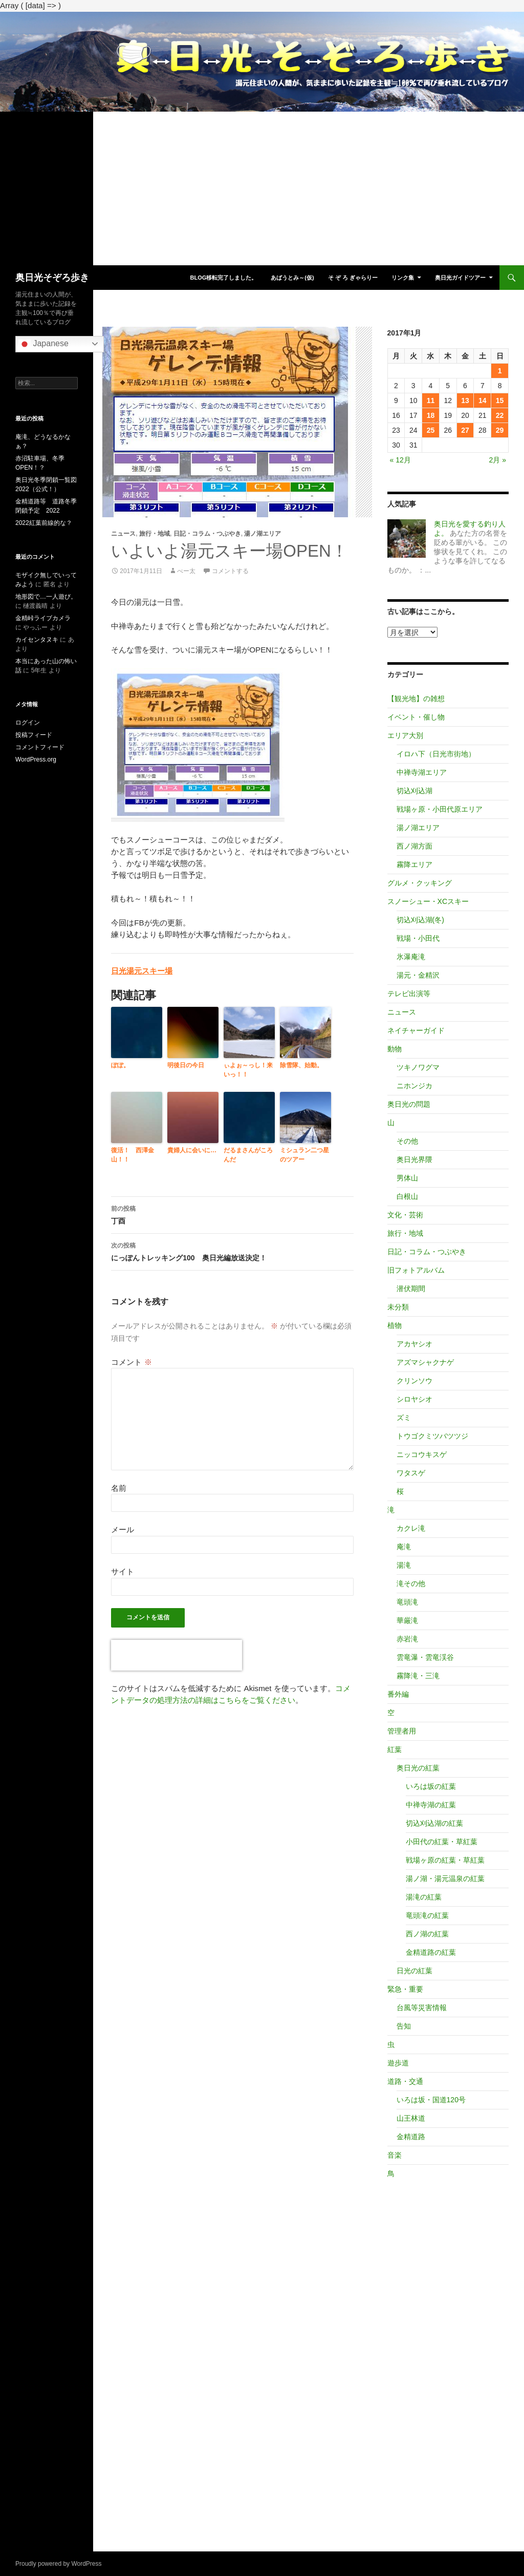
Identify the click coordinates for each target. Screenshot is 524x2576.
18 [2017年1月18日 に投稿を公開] (431, 415)
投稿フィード (33, 734)
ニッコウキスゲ (422, 1454)
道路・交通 (405, 2081)
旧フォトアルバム (416, 1270)
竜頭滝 (407, 1602)
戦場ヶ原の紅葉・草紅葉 (445, 1860)
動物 (394, 1049)
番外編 (398, 1694)
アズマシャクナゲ (425, 1362)
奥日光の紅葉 (418, 1768)
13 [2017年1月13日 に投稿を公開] (465, 400)
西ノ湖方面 (414, 846)
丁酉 (232, 1213)
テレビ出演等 (408, 993)
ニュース (123, 533)
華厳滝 (407, 1620)
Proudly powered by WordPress (58, 2563)
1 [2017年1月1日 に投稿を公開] (500, 371)
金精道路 (411, 2136)
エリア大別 (405, 735)
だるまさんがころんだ (248, 1155)
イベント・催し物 (416, 717)
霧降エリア (414, 864)
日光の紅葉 (414, 1971)
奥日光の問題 (408, 1104)
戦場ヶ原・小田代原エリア (440, 809)
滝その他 (411, 1583)
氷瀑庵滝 (411, 957)
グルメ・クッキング (419, 883)
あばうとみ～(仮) (292, 278)
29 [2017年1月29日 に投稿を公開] (500, 430)
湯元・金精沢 (418, 975)
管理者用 (401, 1731)
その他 (407, 1141)
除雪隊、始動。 (301, 1065)
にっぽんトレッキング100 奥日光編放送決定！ (232, 1250)
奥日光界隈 (414, 1159)
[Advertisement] (262, 188)
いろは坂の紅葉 (431, 1786)
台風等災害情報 (422, 2007)
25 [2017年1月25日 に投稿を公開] (431, 430)
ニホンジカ (414, 1086)
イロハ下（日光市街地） (436, 754)
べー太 (186, 571)
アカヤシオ (414, 1344)
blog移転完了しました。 (223, 278)
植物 (394, 1325)
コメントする (230, 571)
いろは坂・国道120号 (431, 2100)
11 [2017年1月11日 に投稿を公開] (431, 400)
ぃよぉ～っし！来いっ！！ (248, 1070)
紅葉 (394, 1749)
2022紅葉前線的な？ (43, 522)
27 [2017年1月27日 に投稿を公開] (465, 430)
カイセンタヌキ (36, 639)
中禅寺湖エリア (422, 772)
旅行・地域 (154, 533)
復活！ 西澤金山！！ (132, 1155)
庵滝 (404, 1547)
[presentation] (176, 1655)
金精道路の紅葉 (431, 1952)
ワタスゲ (411, 1473)
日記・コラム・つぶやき (207, 533)
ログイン (27, 722)
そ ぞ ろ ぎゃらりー (353, 278)
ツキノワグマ (418, 1067)
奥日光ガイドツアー (460, 278)
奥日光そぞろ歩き (52, 277)
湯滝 (404, 1565)
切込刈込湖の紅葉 (434, 1823)
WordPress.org (35, 759)
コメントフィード (39, 747)
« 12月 (400, 460)
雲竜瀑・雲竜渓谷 (425, 1657)
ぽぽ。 (120, 1065)
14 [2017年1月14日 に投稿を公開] (482, 400)
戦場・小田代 (418, 938)
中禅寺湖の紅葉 (431, 1805)
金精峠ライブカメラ (43, 618)
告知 (404, 2026)
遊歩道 (398, 2063)
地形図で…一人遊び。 (46, 596)
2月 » (497, 460)
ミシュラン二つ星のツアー (304, 1155)
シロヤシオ (414, 1399)
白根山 (407, 1196)
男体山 (407, 1178)
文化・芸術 (405, 1215)
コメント (131, 1362)
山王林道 (411, 2118)
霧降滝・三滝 (418, 1676)
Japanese (43, 344)
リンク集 (402, 278)
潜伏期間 (411, 1288)
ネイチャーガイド (416, 1030)
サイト (122, 1571)
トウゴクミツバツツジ (432, 1436)
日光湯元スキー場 (141, 970)
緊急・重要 (405, 1989)
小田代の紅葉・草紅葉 (441, 1842)
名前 (118, 1488)
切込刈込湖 (414, 791)
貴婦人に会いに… (191, 1150)
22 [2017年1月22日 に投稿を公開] (500, 415)
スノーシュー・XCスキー (428, 901)
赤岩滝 (407, 1639)
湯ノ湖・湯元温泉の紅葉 (445, 1878)
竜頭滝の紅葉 (427, 1915)
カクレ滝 (411, 1528)
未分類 (398, 1307)
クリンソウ (414, 1381)
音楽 (394, 2155)
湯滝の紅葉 (424, 1897)
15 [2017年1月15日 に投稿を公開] (500, 400)
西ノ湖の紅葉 (427, 1934)
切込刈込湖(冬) (420, 920)
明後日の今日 (185, 1065)
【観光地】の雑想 (416, 698)
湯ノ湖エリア (262, 533)
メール (122, 1529)
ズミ (404, 1417)
